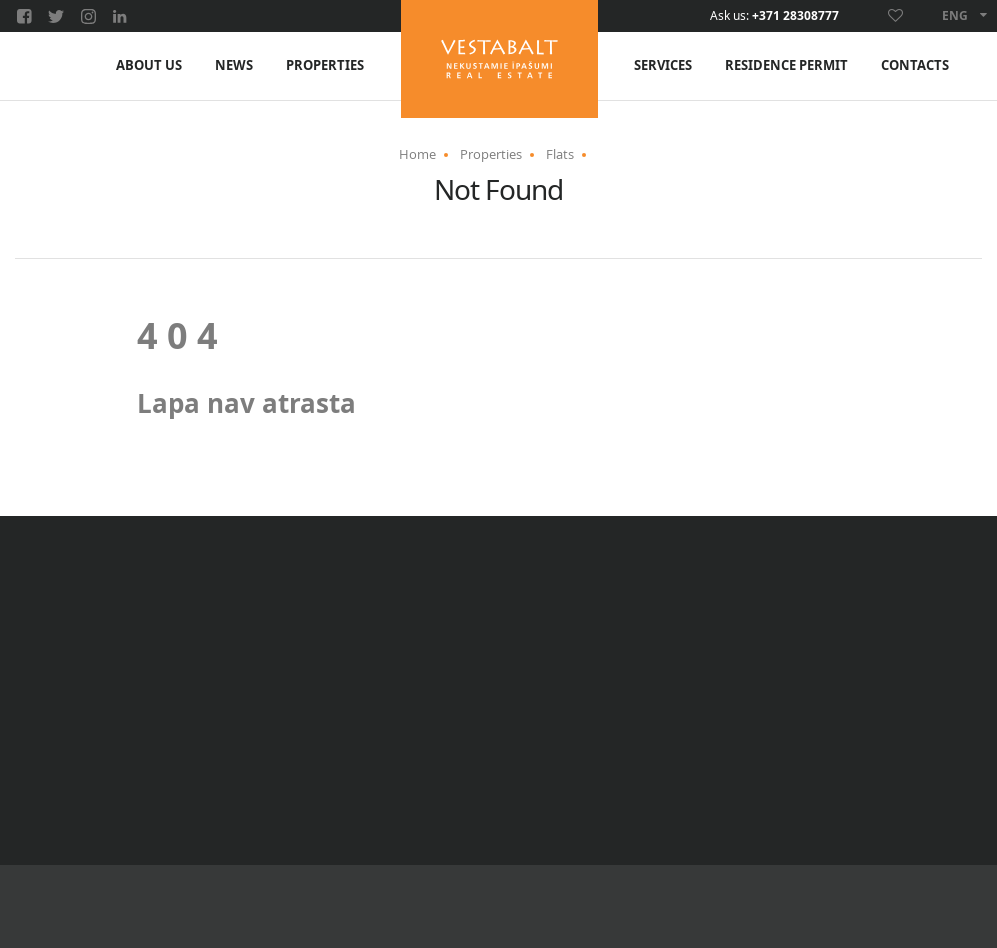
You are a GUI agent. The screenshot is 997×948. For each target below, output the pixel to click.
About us (149, 65)
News (234, 65)
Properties (325, 65)
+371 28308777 (795, 16)
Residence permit (786, 65)
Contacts (915, 65)
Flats (560, 154)
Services (663, 65)
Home (417, 154)
